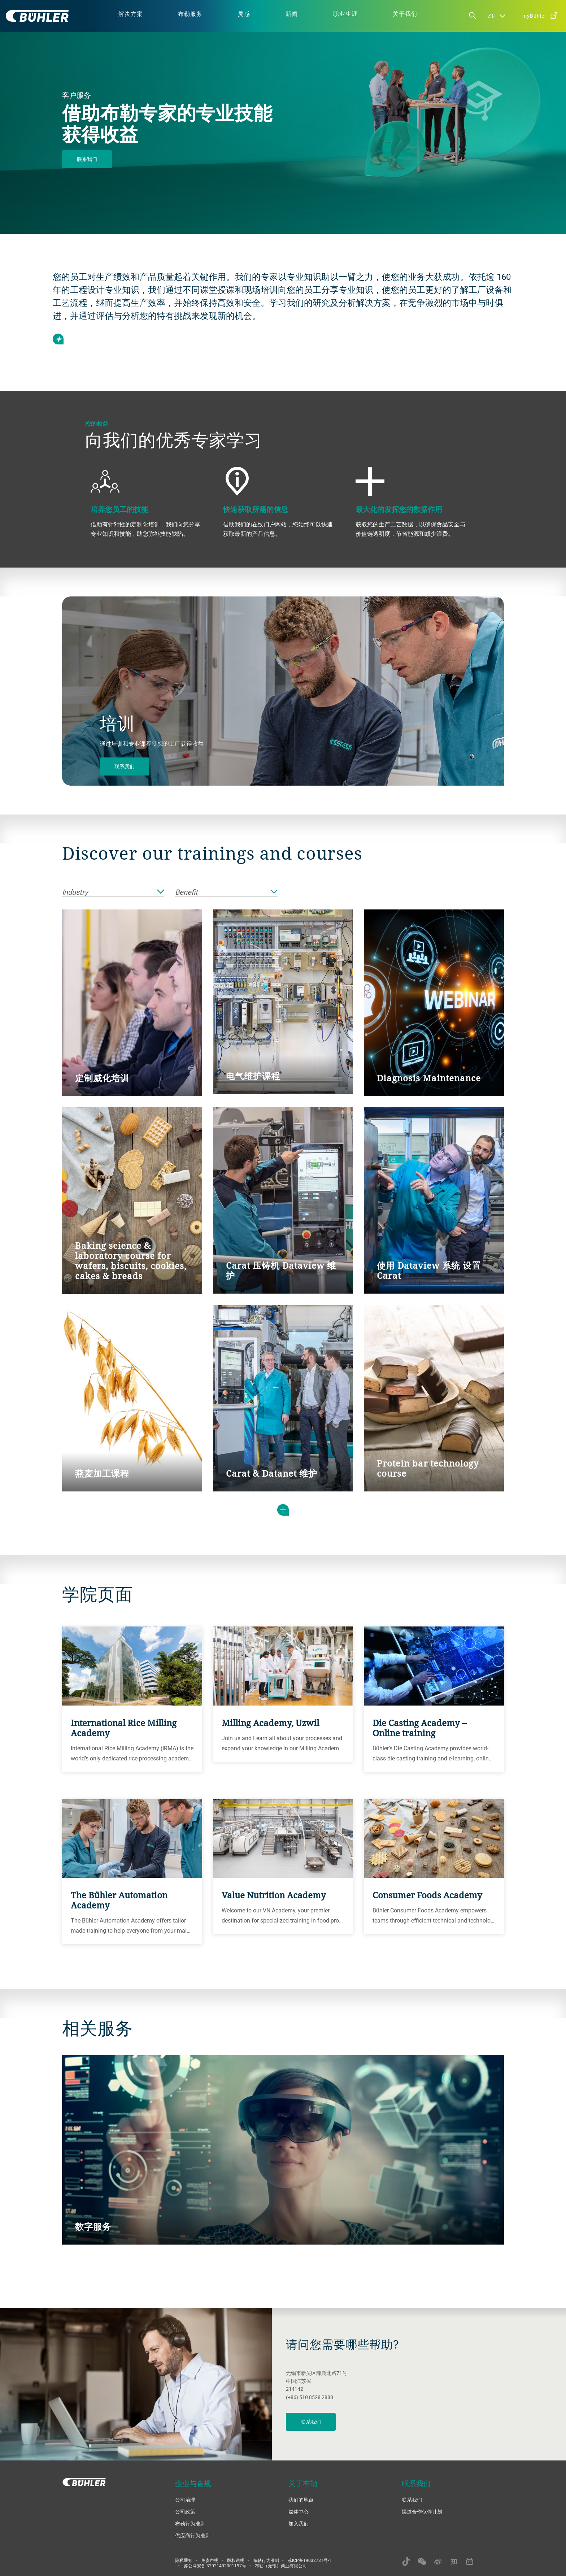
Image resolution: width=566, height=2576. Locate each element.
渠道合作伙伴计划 (422, 2511)
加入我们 (298, 2523)
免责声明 (209, 2560)
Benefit (226, 892)
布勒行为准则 (190, 2523)
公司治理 (185, 2499)
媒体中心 (298, 2511)
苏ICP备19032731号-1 (309, 2560)
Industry (113, 892)
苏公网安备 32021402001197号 (215, 2565)
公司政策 (185, 2511)
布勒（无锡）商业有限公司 (281, 2565)
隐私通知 (183, 2560)
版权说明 (235, 2560)
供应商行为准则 (192, 2535)
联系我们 (87, 159)
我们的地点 (301, 2499)
